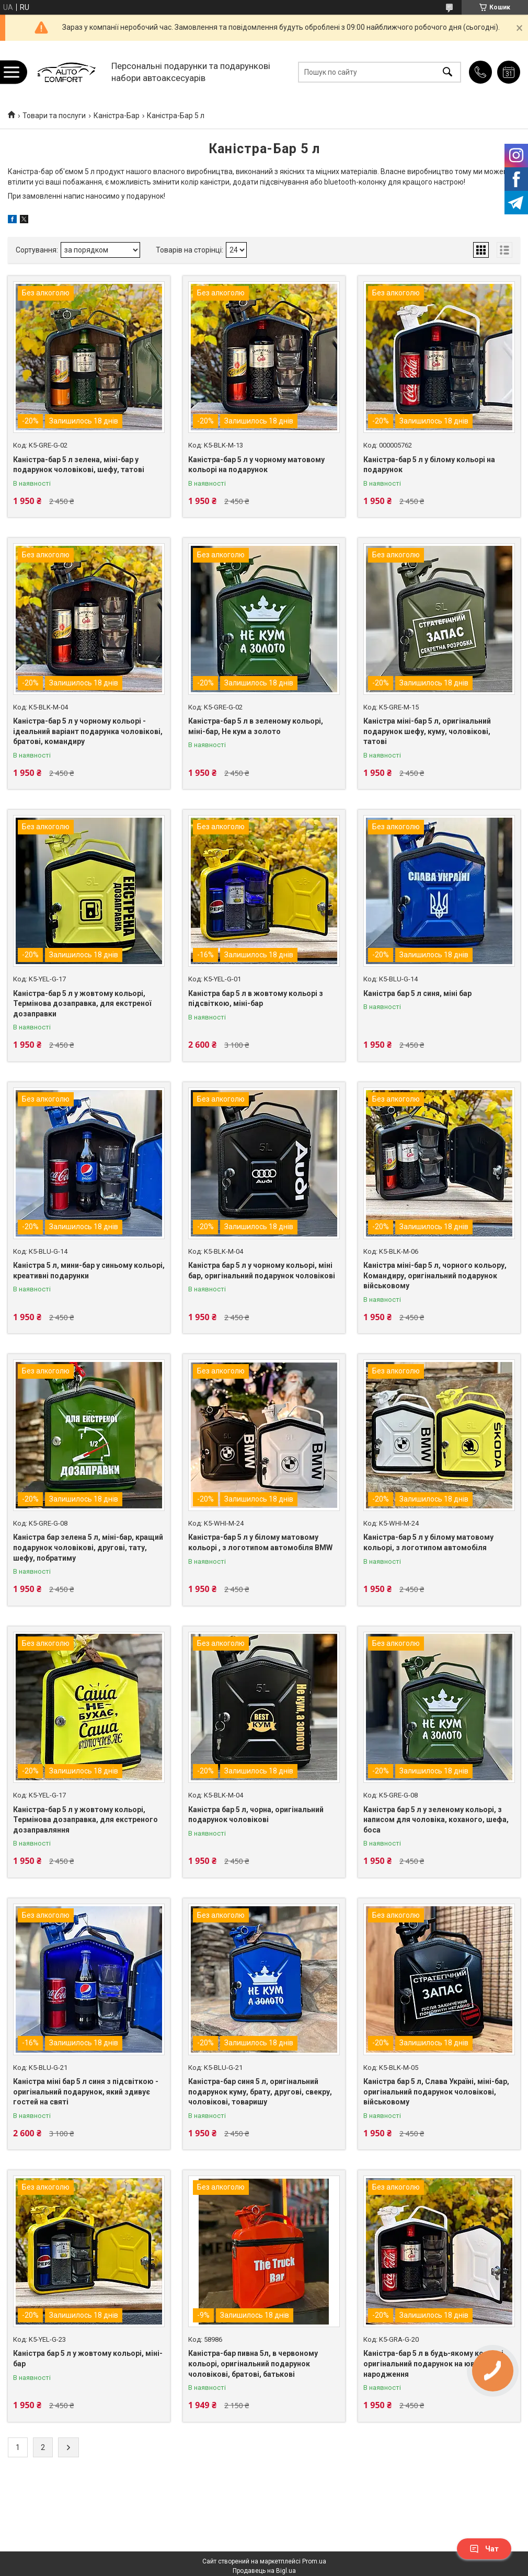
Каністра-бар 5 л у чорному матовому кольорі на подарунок (256, 464)
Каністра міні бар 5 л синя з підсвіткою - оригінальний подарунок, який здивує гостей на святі (85, 2091)
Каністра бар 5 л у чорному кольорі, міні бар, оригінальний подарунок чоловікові (261, 1270)
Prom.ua (314, 2561)
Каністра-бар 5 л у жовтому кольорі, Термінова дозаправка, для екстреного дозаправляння (85, 1819)
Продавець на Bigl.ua (264, 2570)
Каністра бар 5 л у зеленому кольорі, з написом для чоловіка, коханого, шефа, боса (436, 1819)
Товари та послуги (54, 115)
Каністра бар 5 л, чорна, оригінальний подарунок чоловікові (256, 1814)
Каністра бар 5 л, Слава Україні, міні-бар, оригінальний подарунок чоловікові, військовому (436, 2091)
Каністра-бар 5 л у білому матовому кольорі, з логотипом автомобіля (428, 1542)
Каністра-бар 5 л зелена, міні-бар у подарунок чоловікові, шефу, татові (78, 464)
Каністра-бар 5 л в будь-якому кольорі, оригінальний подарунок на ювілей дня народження (434, 2363)
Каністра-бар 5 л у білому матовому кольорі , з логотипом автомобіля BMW (260, 1542)
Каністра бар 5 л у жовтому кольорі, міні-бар (88, 2358)
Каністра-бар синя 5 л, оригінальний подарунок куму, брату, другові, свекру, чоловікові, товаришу (260, 2091)
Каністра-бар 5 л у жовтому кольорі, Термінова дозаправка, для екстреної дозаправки (82, 1003)
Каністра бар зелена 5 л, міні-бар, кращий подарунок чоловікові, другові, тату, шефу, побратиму (88, 1547)
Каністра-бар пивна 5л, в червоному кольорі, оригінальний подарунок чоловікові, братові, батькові (253, 2363)
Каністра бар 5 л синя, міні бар (417, 993)
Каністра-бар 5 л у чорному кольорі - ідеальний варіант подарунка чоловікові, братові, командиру (88, 731)
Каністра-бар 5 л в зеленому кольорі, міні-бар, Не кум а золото (255, 726)
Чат (484, 2549)
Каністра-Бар (117, 115)
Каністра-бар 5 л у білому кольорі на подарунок (429, 464)
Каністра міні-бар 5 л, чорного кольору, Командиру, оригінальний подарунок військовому (435, 1275)
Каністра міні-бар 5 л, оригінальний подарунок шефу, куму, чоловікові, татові (427, 731)
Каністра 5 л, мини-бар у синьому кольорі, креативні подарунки (89, 1270)
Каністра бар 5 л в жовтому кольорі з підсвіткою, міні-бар (255, 998)
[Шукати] (447, 72)
